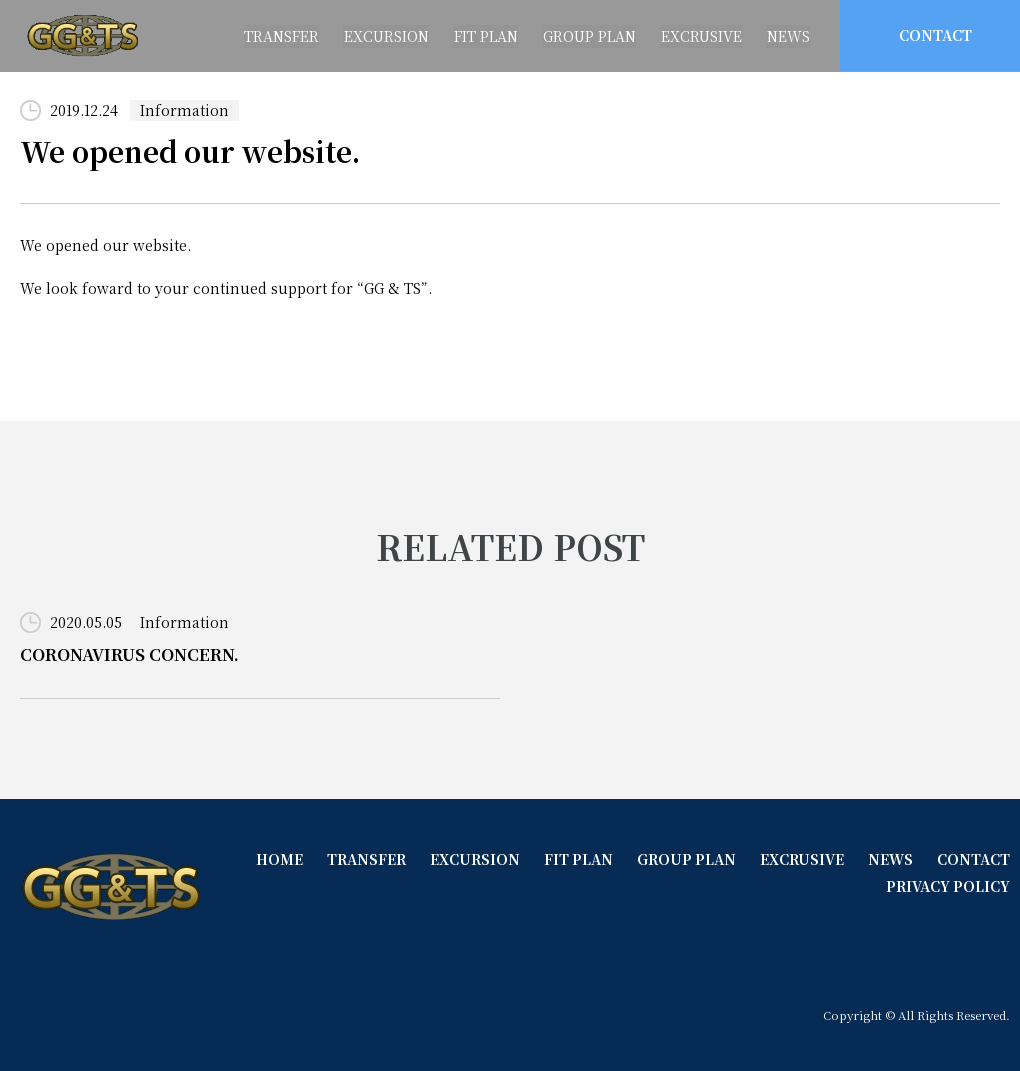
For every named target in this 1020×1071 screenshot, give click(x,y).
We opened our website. (191, 152)
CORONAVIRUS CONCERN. (130, 655)
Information (184, 110)
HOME (272, 859)
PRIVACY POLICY (947, 885)
